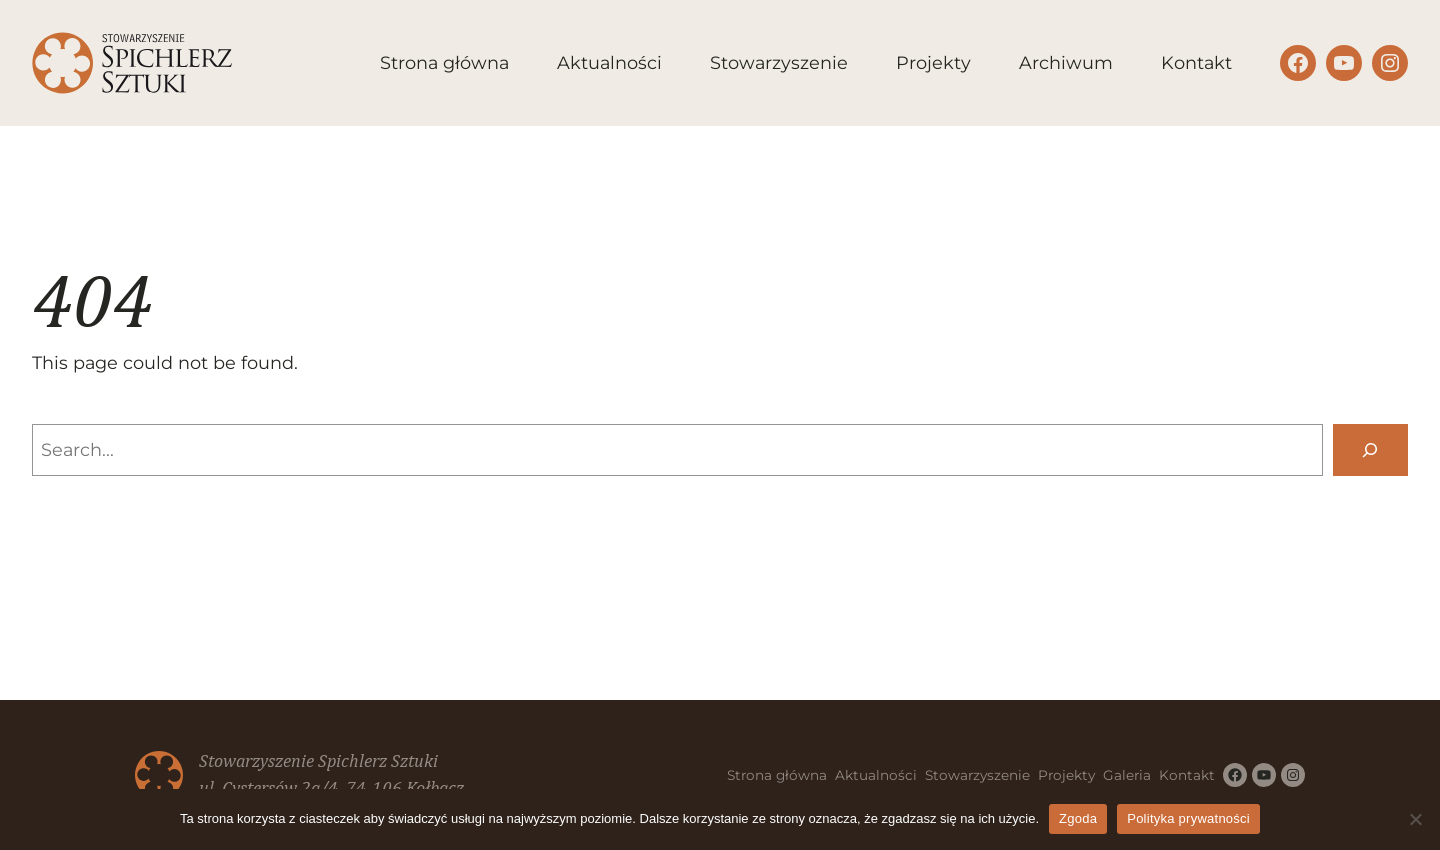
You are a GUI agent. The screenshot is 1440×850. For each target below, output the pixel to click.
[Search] (1370, 450)
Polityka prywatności (1188, 818)
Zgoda (1078, 818)
